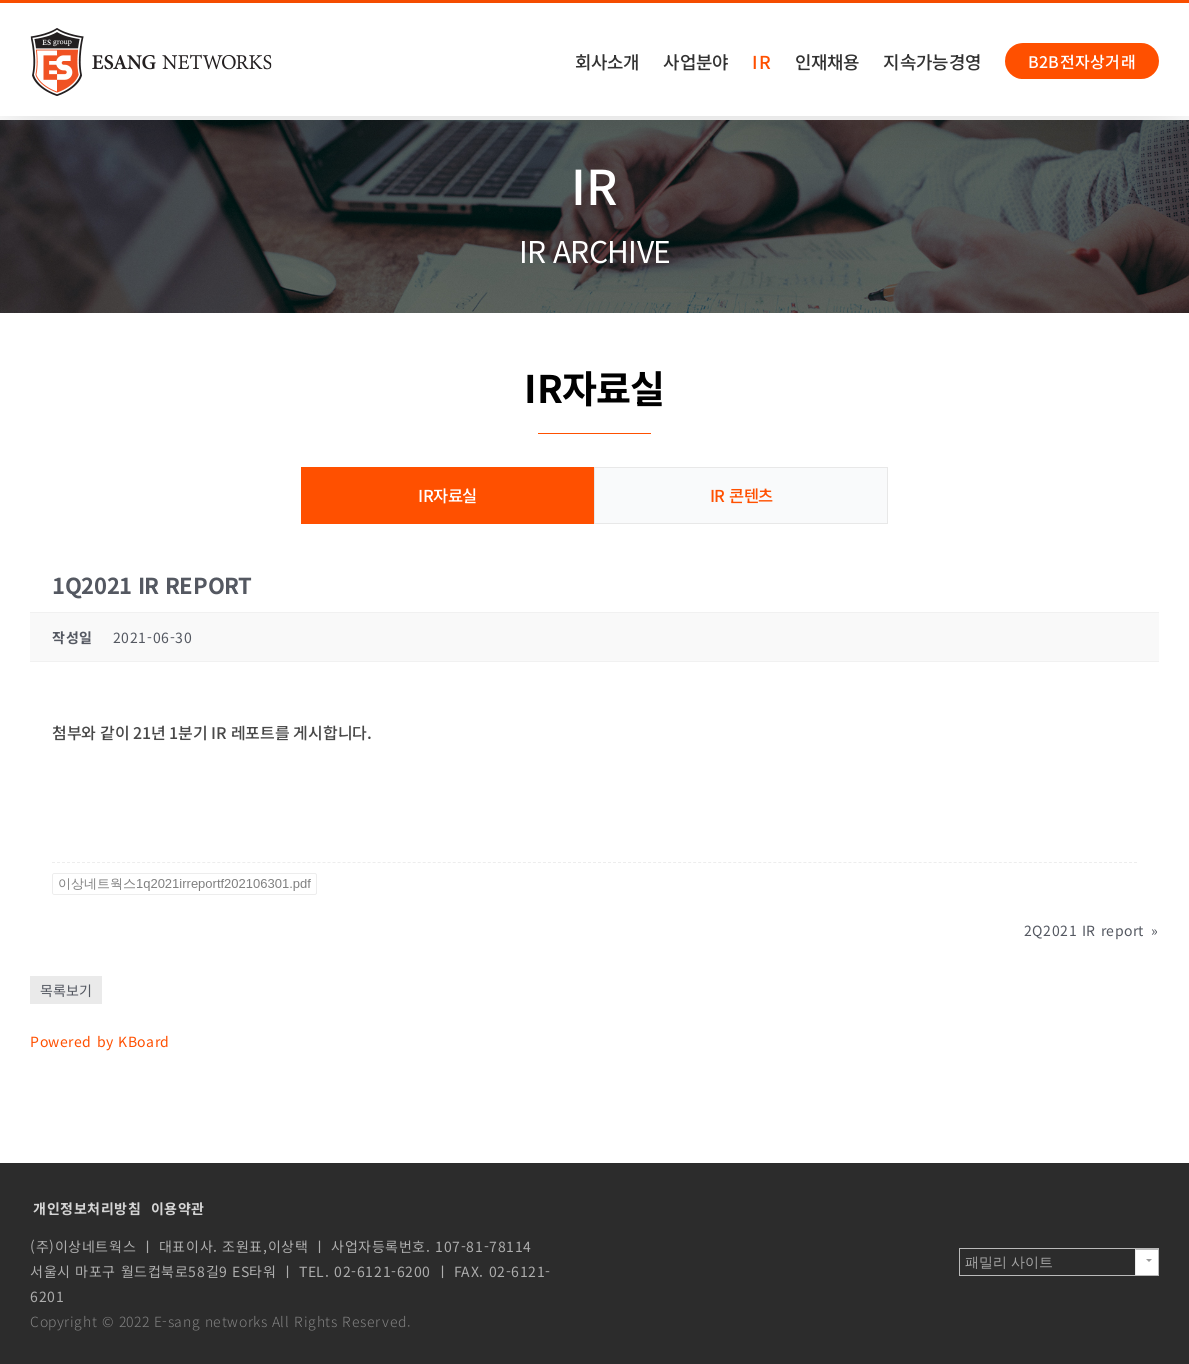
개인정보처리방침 (87, 1207)
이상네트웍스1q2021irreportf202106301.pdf (184, 882)
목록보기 (66, 989)
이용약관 (178, 1207)
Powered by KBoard (100, 1040)
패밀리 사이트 (1009, 1261)
